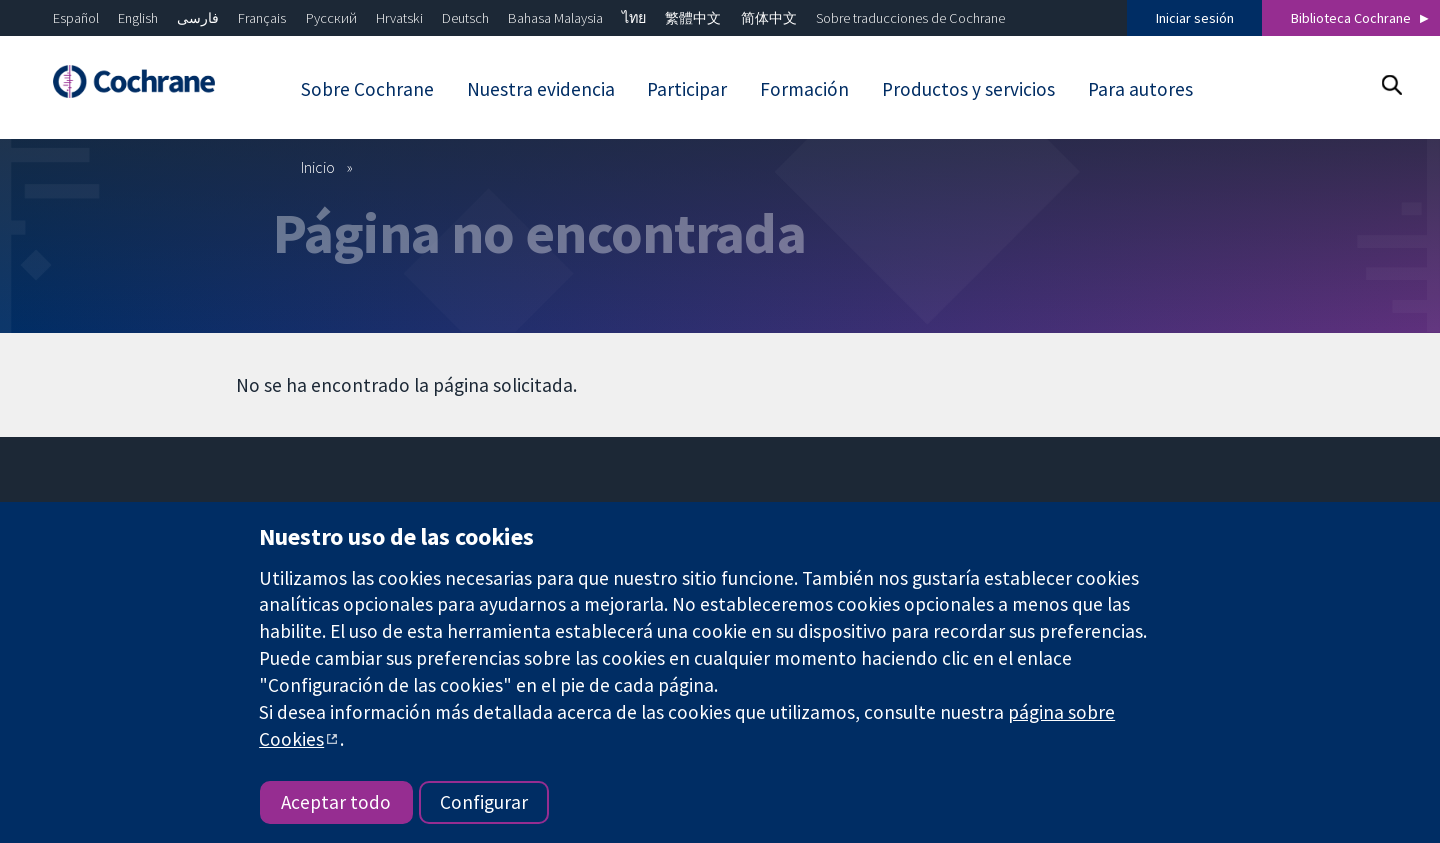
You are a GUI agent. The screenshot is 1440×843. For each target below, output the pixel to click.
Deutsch (465, 18)
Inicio (318, 167)
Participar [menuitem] (687, 89)
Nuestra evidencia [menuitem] (541, 89)
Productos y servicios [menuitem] (968, 89)
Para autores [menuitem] (1140, 89)
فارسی (198, 18)
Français (262, 18)
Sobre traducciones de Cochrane (910, 18)
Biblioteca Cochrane (1351, 18)
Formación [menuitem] (804, 89)
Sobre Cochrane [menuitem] (367, 89)
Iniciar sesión (1195, 18)
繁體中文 (693, 18)
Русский (331, 18)
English (138, 18)
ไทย (634, 18)
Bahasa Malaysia (555, 18)
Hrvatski (399, 18)
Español (76, 18)
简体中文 (769, 18)
